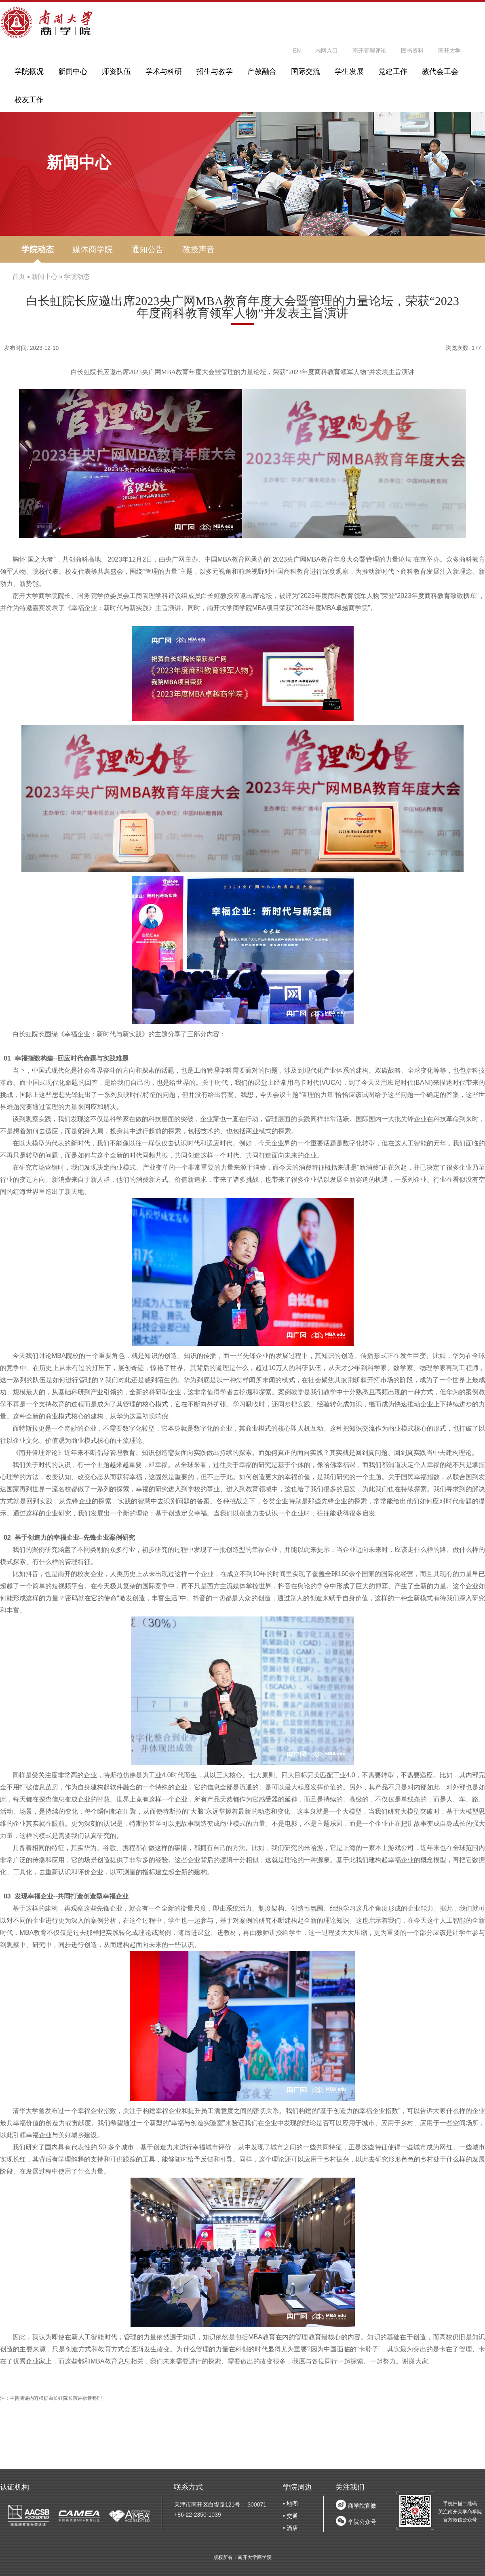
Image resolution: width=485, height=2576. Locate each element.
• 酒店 (290, 2528)
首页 (18, 276)
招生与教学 (214, 71)
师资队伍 (116, 71)
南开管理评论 (369, 50)
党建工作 (392, 71)
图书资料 (412, 50)
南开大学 (449, 50)
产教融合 (261, 71)
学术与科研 (164, 71)
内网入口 (326, 50)
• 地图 (290, 2503)
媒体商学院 (92, 249)
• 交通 (290, 2516)
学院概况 (29, 71)
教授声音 (198, 249)
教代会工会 (440, 71)
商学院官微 (362, 2505)
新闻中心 (72, 71)
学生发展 (349, 71)
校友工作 (29, 100)
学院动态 (37, 249)
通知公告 (147, 249)
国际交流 (305, 71)
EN (297, 50)
